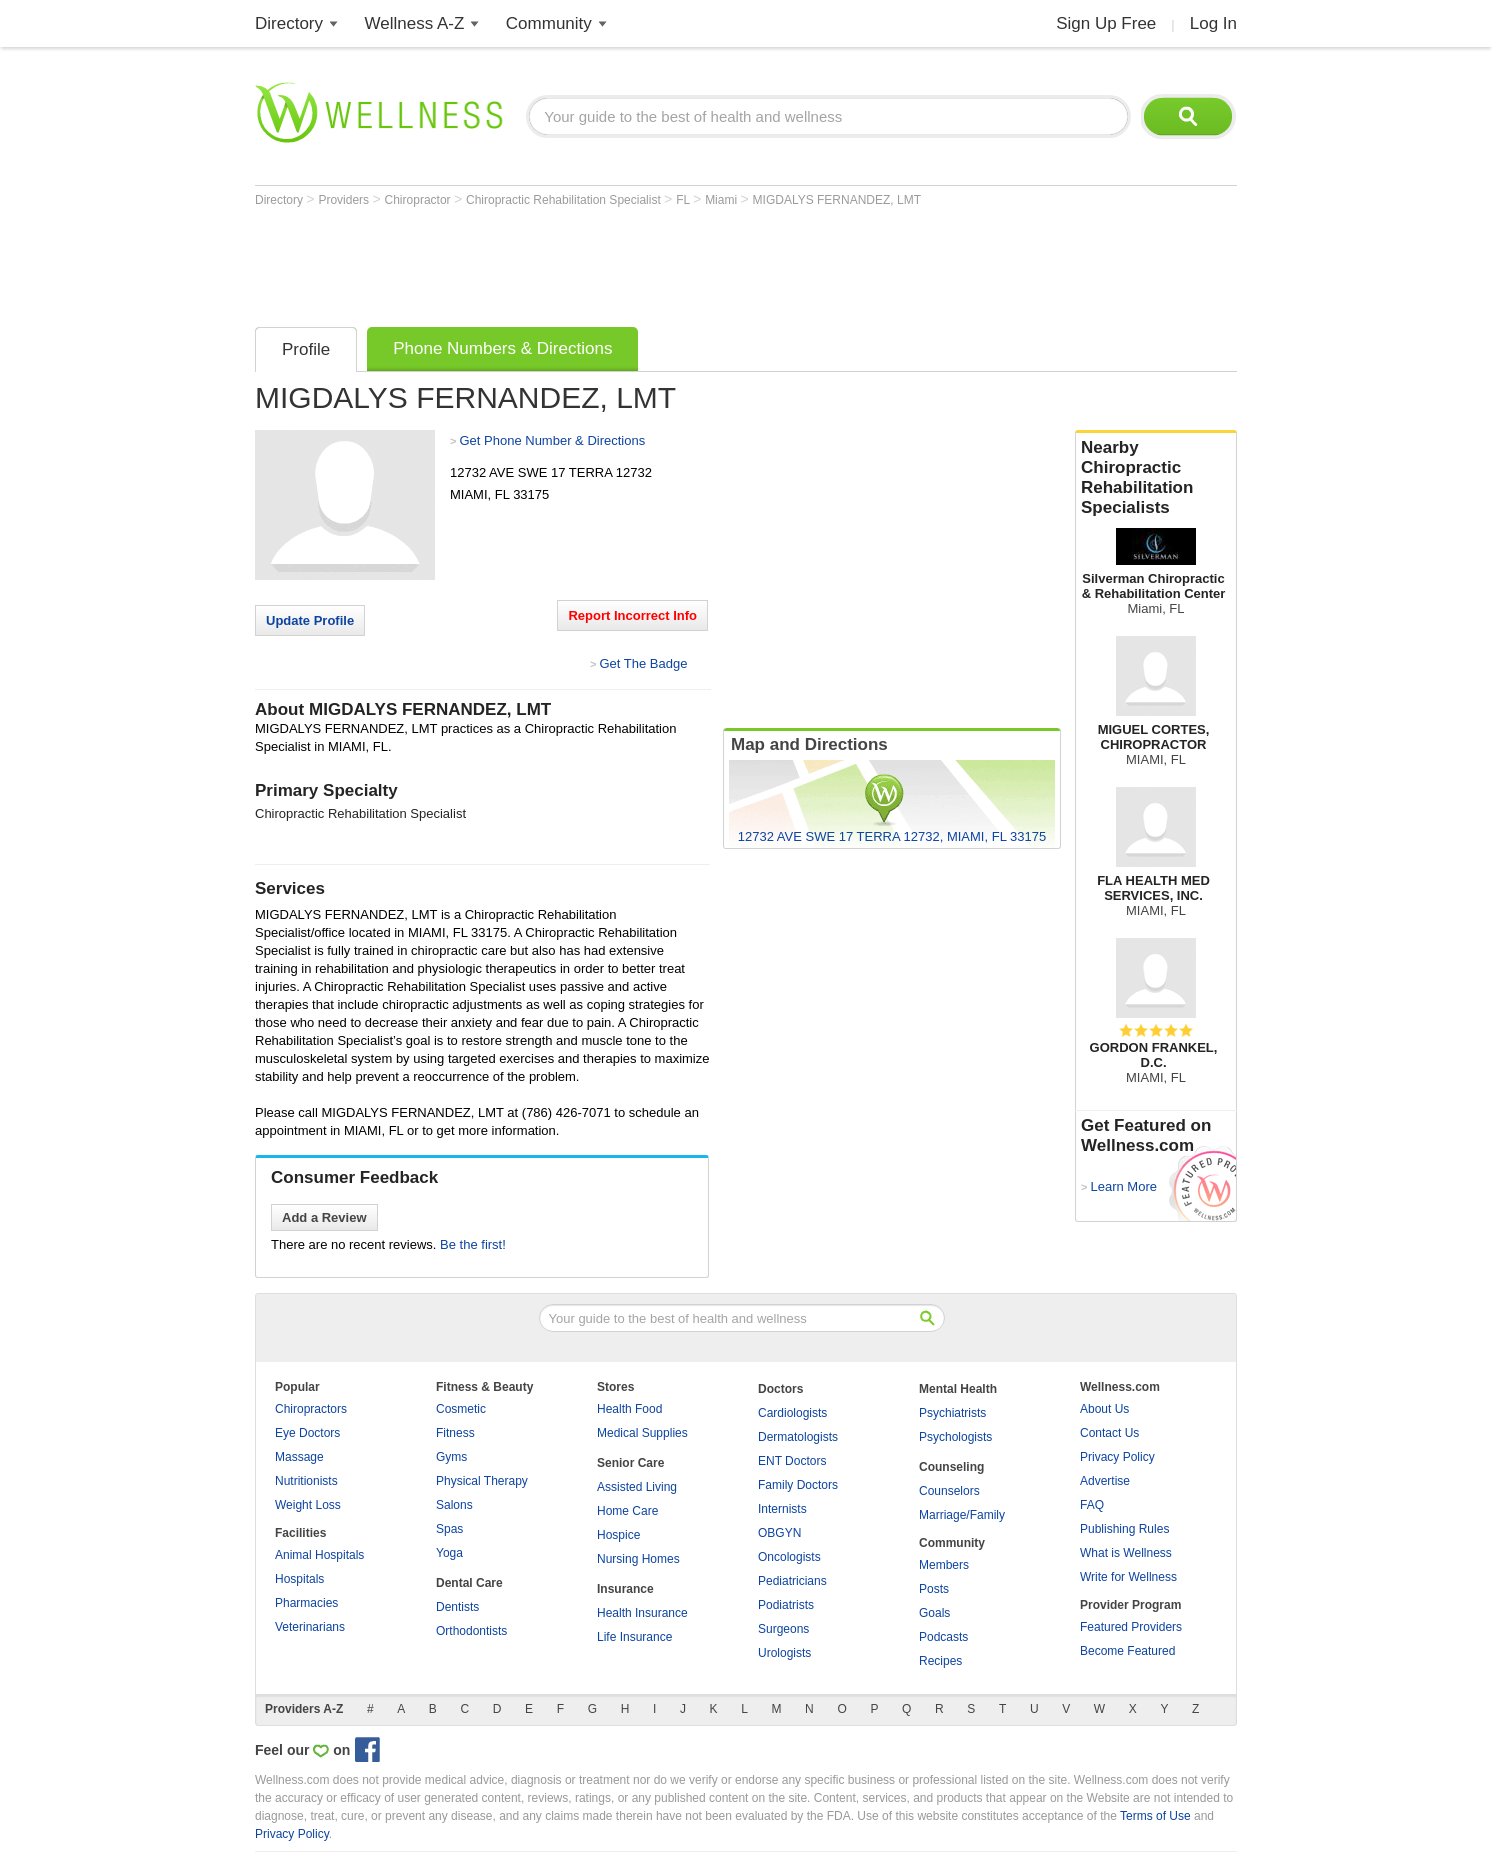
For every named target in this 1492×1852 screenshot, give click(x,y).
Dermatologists (798, 1437)
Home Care (627, 1511)
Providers (345, 200)
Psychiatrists (952, 1413)
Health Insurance (642, 1613)
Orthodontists (471, 1631)
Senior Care (630, 1463)
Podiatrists (786, 1605)
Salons (454, 1505)
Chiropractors (311, 1409)
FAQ (1092, 1505)
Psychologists (955, 1437)
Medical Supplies (642, 1433)
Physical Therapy (482, 1481)
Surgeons (783, 1629)
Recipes (940, 1661)
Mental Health (958, 1389)
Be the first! (473, 1244)
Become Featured (1127, 1651)
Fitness (455, 1433)
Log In (1213, 23)
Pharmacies (306, 1603)
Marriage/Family (962, 1515)
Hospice (618, 1535)
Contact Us (1109, 1433)
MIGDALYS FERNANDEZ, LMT (837, 200)
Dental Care (469, 1583)
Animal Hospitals (319, 1555)
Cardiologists (792, 1413)
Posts (934, 1589)
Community (549, 23)
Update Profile (310, 620)
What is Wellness (1126, 1553)
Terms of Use (1155, 1816)
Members (944, 1565)
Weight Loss (308, 1505)
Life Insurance (634, 1637)
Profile (306, 349)
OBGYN (779, 1533)
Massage (299, 1457)
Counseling (951, 1467)
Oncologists (789, 1557)
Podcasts (943, 1637)
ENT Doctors (792, 1461)
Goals (934, 1613)
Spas (449, 1529)
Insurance (625, 1589)
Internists (782, 1509)
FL (684, 200)
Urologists (784, 1653)
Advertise (1105, 1481)
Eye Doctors (307, 1433)
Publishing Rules (1124, 1529)
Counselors (949, 1491)
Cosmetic (461, 1409)
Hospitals (299, 1579)
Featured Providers (1131, 1627)
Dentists (457, 1607)
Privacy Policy (1117, 1457)
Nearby (1156, 478)
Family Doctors (798, 1485)
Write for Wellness (1128, 1577)
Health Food (629, 1409)
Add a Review (324, 1217)
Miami (722, 200)
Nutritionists (306, 1481)
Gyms (451, 1457)
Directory (289, 23)
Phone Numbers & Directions (502, 348)
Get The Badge (643, 663)
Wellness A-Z (415, 23)
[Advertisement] (619, 262)
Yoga (449, 1553)
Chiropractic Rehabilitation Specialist (565, 200)
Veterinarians (310, 1627)
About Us (1104, 1409)
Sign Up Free (1106, 23)
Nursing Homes (638, 1559)
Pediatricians (792, 1581)
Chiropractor (419, 200)
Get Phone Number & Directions (552, 440)
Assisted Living (637, 1487)
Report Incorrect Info (632, 615)
